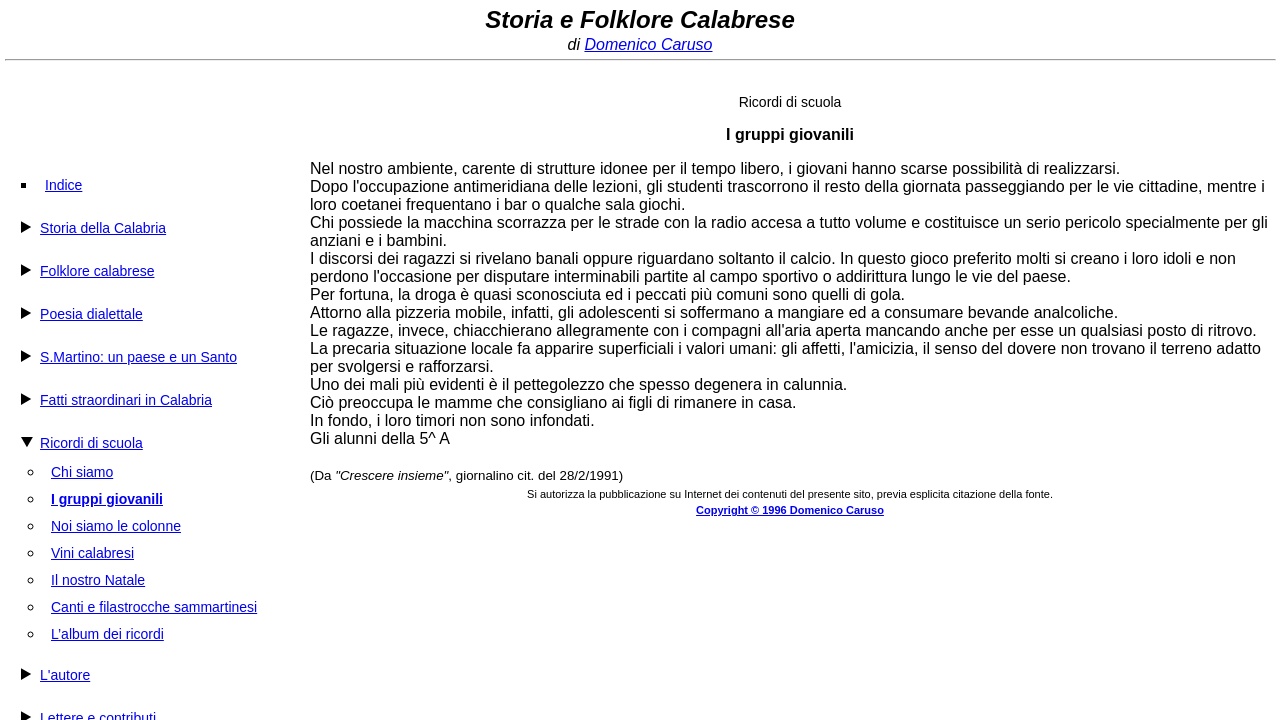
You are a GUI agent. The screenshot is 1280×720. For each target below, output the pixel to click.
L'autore (65, 675)
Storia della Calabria (103, 228)
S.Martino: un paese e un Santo (138, 357)
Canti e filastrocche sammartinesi (154, 607)
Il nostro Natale (98, 580)
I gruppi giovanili (107, 499)
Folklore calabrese (97, 271)
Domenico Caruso (648, 44)
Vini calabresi (92, 553)
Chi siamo (82, 472)
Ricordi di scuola (91, 443)
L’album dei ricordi (107, 634)
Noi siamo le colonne (116, 526)
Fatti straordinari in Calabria (126, 400)
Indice (63, 185)
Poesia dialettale (91, 314)
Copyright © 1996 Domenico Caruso (790, 510)
